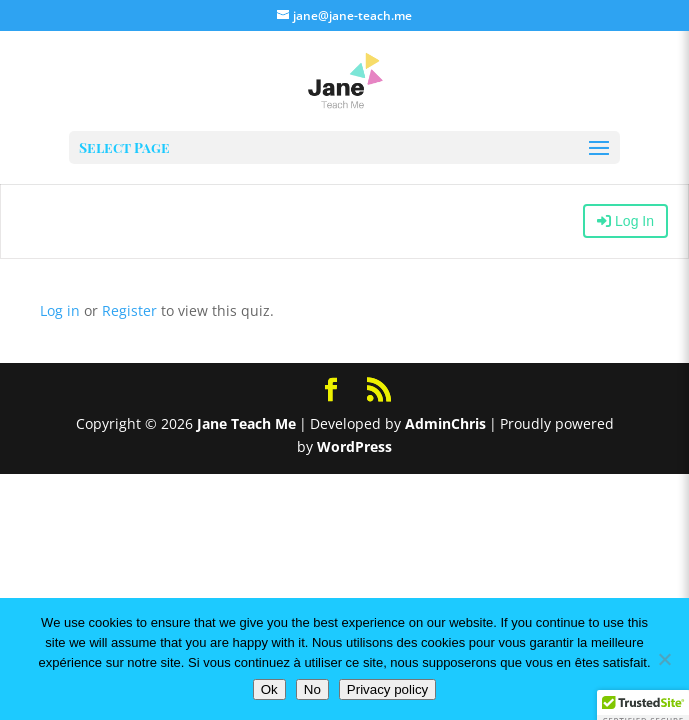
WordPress (354, 446)
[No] (664, 659)
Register (129, 310)
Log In (625, 221)
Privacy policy (387, 689)
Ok (269, 689)
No (312, 689)
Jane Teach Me (246, 423)
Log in (60, 310)
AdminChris (445, 423)
